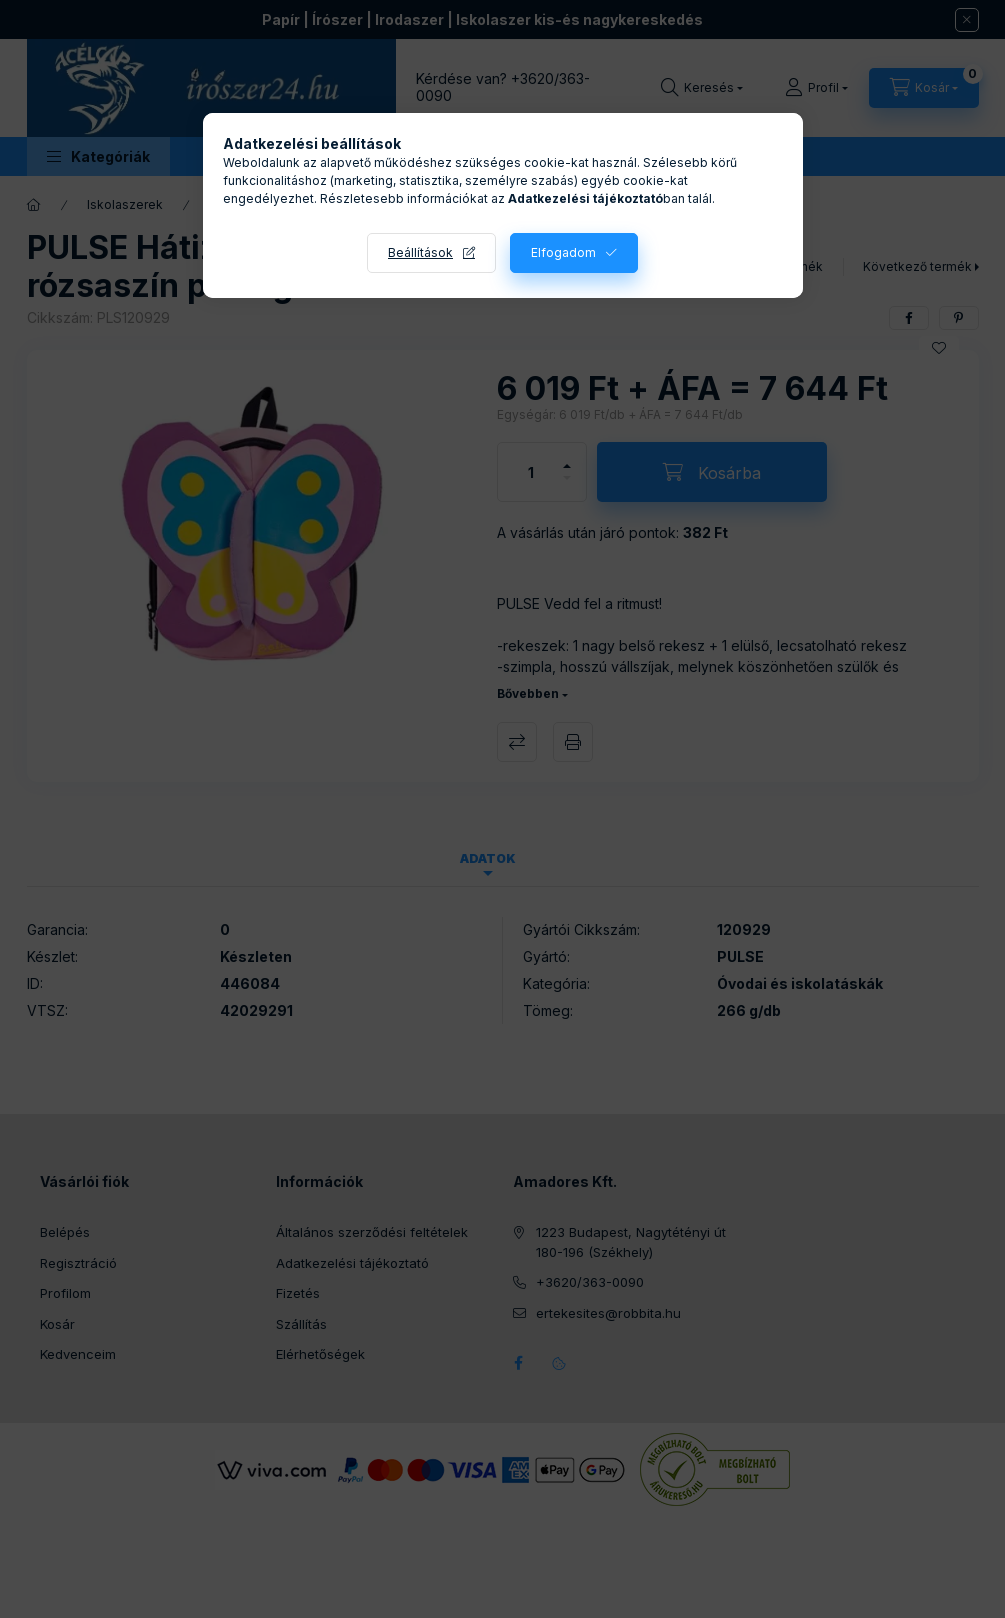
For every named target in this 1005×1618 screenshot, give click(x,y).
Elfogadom (563, 252)
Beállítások (420, 252)
